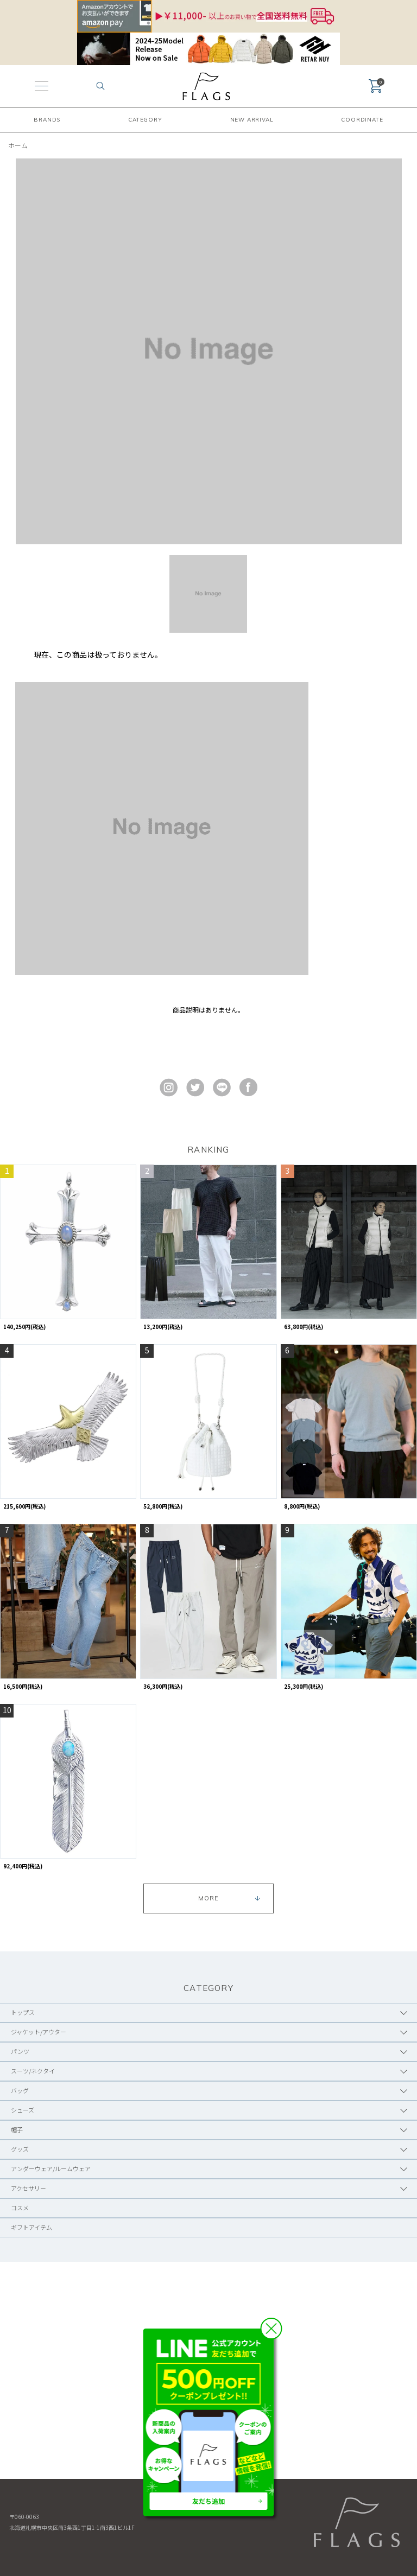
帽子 (17, 2129)
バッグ (20, 2090)
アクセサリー (28, 2188)
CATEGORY (145, 119)
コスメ (20, 2207)
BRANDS (47, 119)
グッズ (20, 2149)
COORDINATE (362, 119)
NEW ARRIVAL (252, 119)
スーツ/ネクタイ (33, 2070)
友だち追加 (208, 2500)
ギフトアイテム (31, 2227)
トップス (23, 2012)
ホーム (18, 145)
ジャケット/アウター (38, 2031)
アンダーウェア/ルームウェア (51, 2168)
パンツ (20, 2051)
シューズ (22, 2110)
